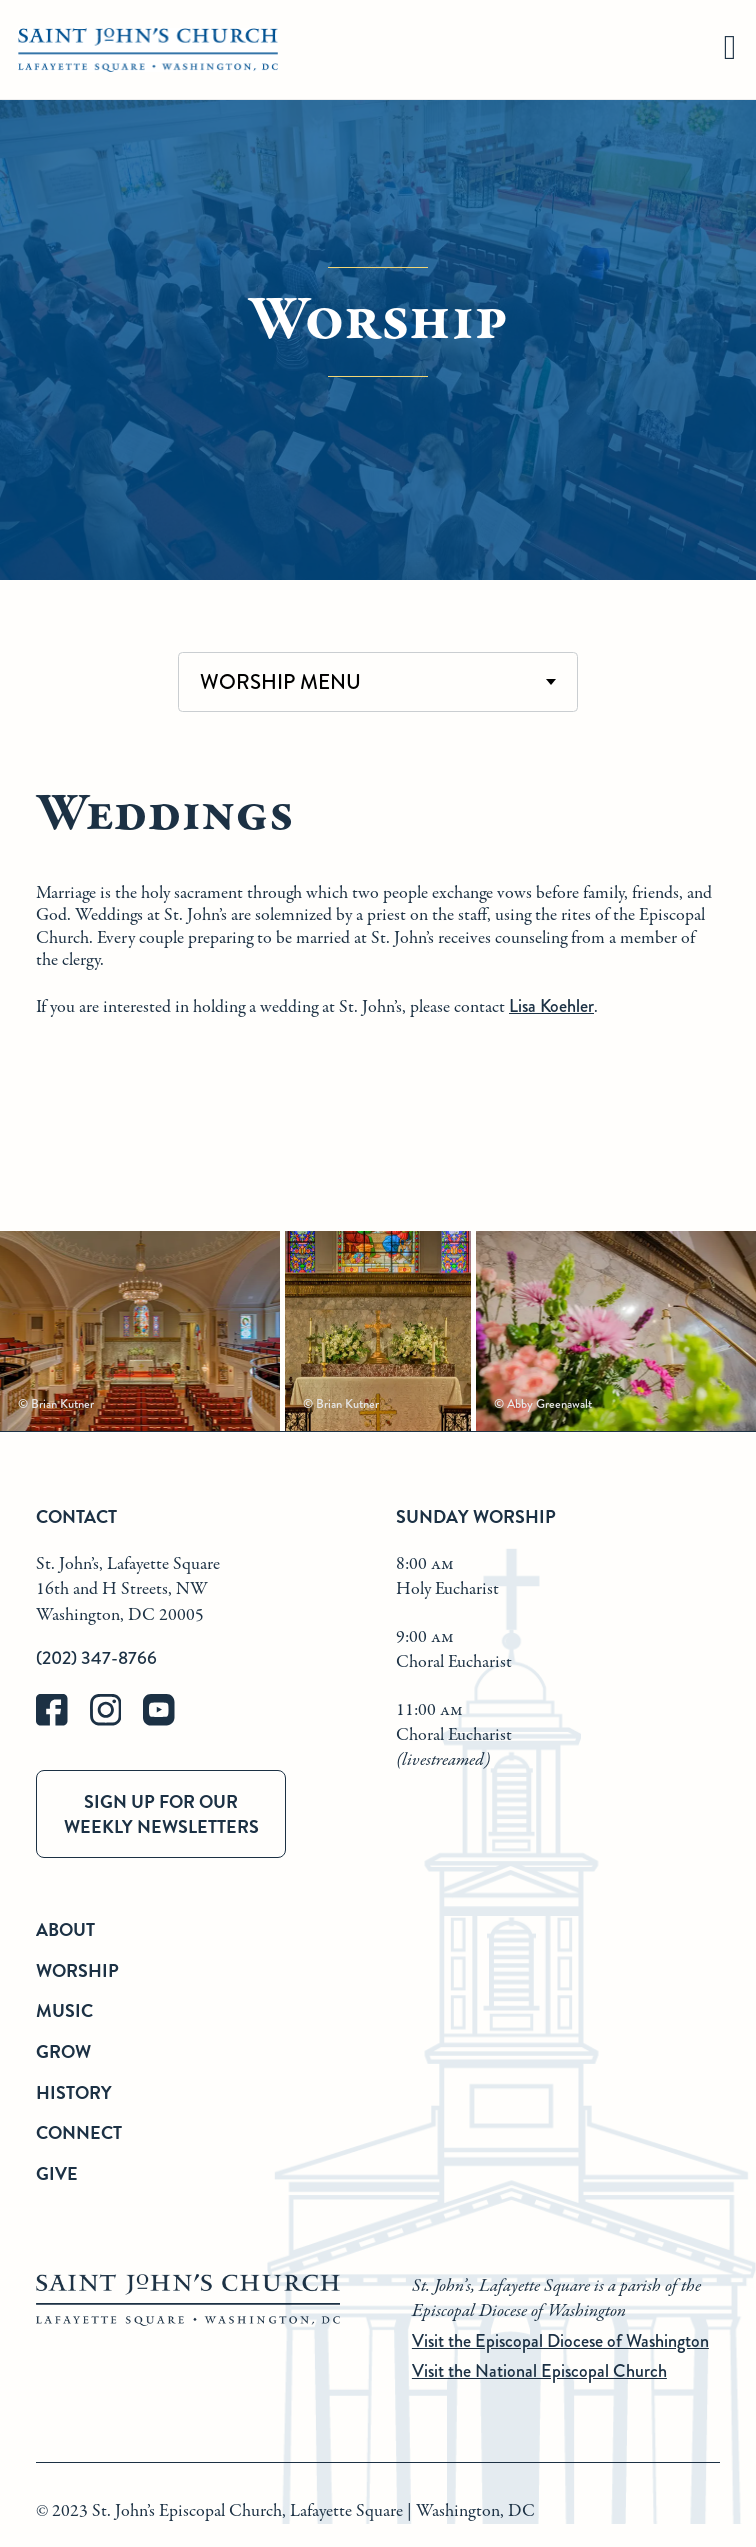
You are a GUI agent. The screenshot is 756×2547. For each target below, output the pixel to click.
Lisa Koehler (551, 1006)
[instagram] (117, 1721)
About (65, 1929)
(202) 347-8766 (96, 1658)
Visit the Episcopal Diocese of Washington (560, 2341)
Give (57, 2173)
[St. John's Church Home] (148, 50)
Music (64, 2010)
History (74, 2092)
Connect (79, 2132)
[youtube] (168, 1721)
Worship (77, 1970)
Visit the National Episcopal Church (539, 2371)
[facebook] (63, 1721)
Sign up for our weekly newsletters (161, 1814)
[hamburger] (730, 50)
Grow (63, 2051)
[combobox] (378, 682)
